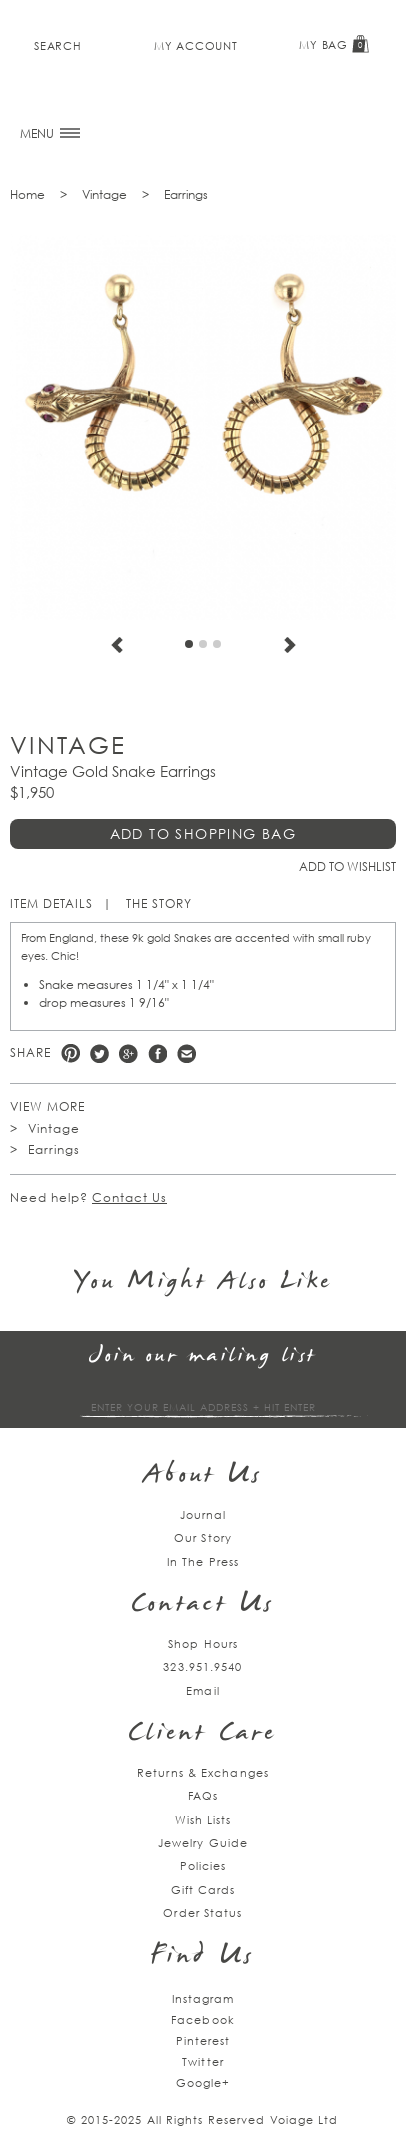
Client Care (202, 1734)
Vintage (104, 194)
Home (27, 194)
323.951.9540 (202, 1666)
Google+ (203, 2082)
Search (57, 45)
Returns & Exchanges (203, 1772)
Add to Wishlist (347, 866)
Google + (128, 1053)
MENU (50, 133)
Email (203, 1690)
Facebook (157, 1053)
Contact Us (129, 1197)
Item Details (51, 903)
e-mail (186, 1053)
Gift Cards (203, 1889)
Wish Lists (203, 1819)
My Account (195, 45)
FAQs (203, 1795)
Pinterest (70, 1053)
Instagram (203, 1998)
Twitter (99, 1053)
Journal (203, 1514)
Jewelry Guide (203, 1842)
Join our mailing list (203, 1356)
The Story (159, 903)
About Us (203, 1476)
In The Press (203, 1561)
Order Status (202, 1912)
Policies (203, 1865)
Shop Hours (203, 1643)
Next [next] (290, 645)
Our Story (203, 1537)
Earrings (186, 194)
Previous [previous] (117, 645)
